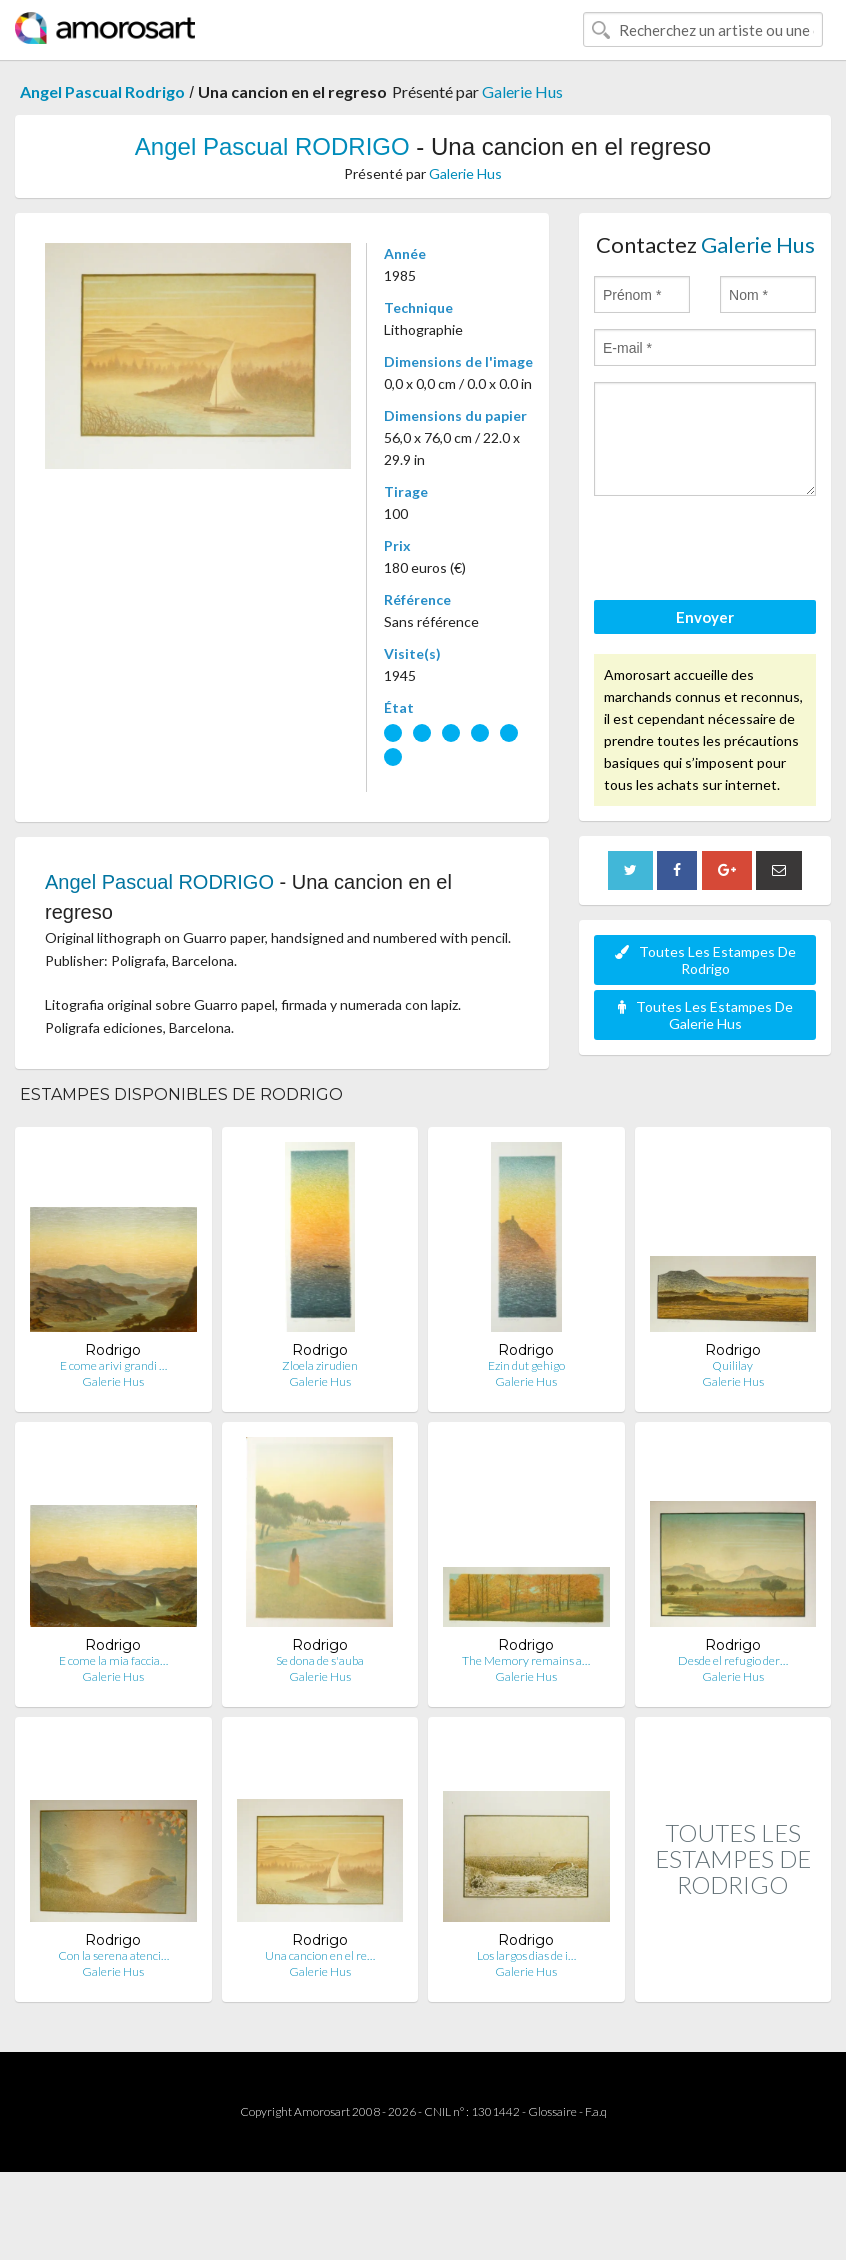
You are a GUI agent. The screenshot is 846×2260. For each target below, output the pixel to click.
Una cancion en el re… (320, 1955)
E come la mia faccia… (113, 1660)
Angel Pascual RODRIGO (272, 146)
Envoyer (705, 617)
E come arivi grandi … (113, 1365)
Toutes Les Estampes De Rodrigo (705, 960)
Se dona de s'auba (320, 1660)
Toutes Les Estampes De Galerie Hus (705, 1015)
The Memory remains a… (526, 1660)
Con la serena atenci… (113, 1955)
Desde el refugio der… (733, 1660)
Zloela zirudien (320, 1365)
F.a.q (596, 2111)
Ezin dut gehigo (526, 1365)
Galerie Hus (522, 91)
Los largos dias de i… (526, 1955)
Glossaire (552, 2111)
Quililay (732, 1365)
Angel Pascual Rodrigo (102, 91)
